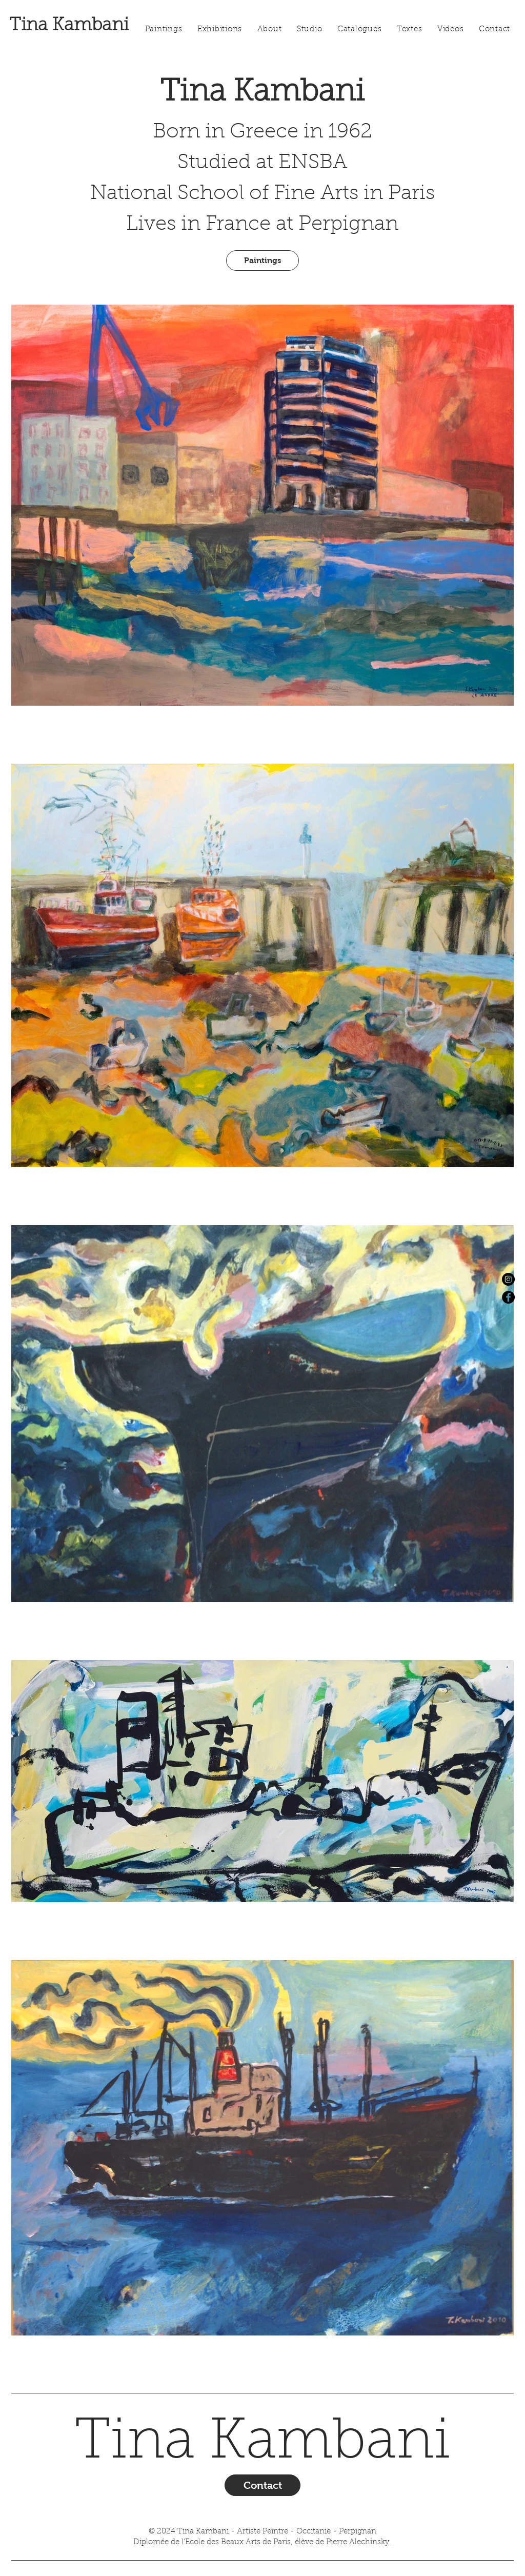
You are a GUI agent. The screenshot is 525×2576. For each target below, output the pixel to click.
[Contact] (262, 2485)
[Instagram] (508, 1279)
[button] (220, 29)
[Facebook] (508, 1297)
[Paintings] (262, 260)
